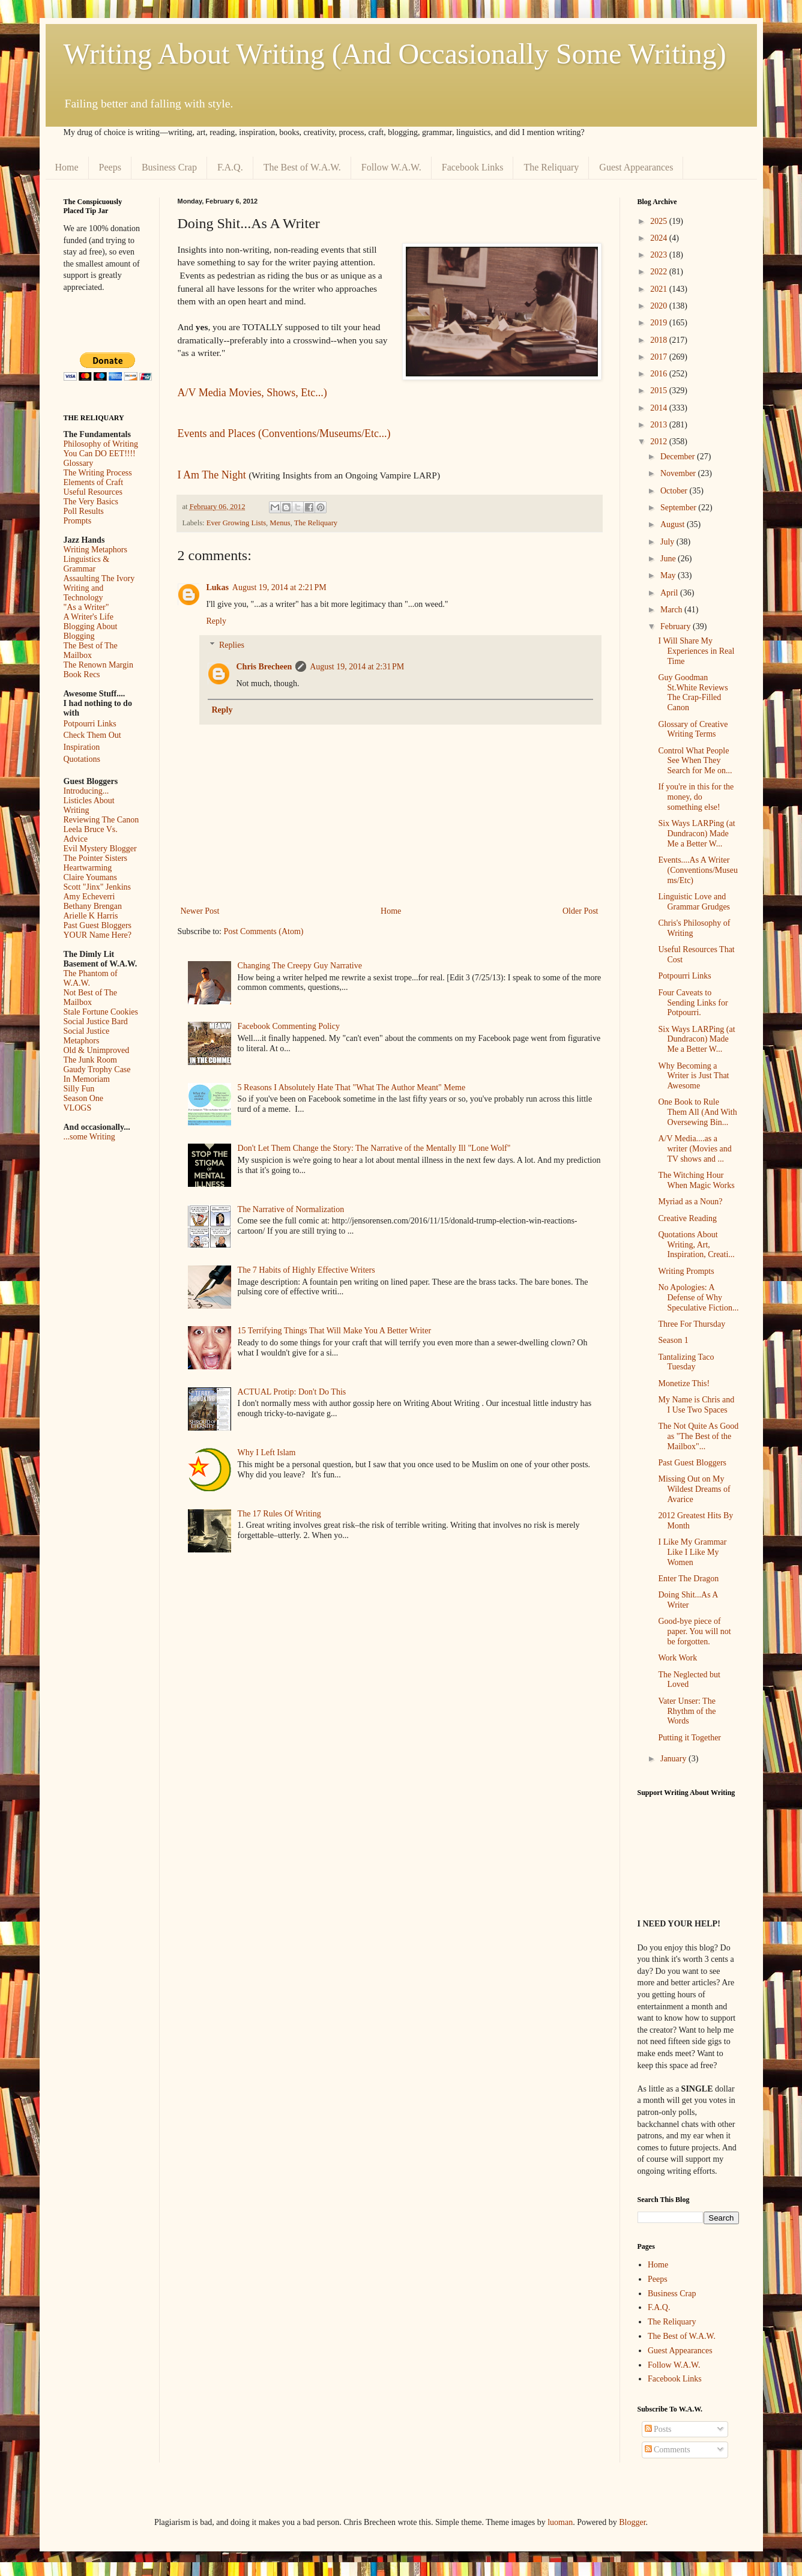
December (678, 456)
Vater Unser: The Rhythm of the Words (687, 1711)
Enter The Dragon (688, 1578)
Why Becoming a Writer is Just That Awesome (693, 1076)
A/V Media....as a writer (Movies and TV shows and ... (694, 1148)
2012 (659, 441)
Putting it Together (689, 1737)
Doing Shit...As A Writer (687, 1599)
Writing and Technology (84, 593)
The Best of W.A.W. (302, 167)
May (669, 575)
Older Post (580, 910)
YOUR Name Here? (98, 935)
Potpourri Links (90, 723)
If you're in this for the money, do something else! (696, 797)
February (676, 626)
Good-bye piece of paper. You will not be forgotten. (694, 1631)
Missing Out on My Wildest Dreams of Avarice (694, 1489)
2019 (659, 322)
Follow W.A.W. (391, 167)
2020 (659, 305)
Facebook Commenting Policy (289, 1026)
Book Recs (82, 674)
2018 (659, 340)
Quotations (82, 759)
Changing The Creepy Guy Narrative (300, 965)
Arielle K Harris (91, 915)
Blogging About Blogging (91, 631)
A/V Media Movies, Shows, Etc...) (252, 393)
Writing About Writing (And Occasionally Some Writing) (395, 54)
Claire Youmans (90, 877)
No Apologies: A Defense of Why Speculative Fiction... (698, 1297)
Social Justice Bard (96, 1021)
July (668, 541)
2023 (659, 254)
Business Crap (169, 167)
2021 (659, 289)
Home (67, 167)
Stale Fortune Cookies (101, 1011)
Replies (231, 645)
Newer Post (200, 910)
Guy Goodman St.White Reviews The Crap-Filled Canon (693, 692)
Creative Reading (687, 1218)
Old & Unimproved (97, 1050)
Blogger (632, 2522)
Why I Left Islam (267, 1452)
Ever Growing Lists (236, 523)
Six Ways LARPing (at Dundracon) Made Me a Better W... (696, 833)
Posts (658, 2429)
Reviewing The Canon (101, 819)
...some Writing (89, 1136)
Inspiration (82, 747)
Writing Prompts (686, 1271)
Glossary (79, 463)
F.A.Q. (230, 167)
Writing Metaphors (95, 549)
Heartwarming (88, 867)
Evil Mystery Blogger (100, 848)
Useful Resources (93, 491)
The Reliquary (551, 167)
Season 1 (673, 1340)
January (674, 1758)
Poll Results (84, 511)
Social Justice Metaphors (87, 1036)
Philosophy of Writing (101, 443)
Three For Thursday (691, 1324)
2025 (659, 221)
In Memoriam (87, 1079)
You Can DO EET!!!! (100, 453)
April (670, 592)
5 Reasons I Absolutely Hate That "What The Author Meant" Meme (352, 1087)
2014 (659, 407)
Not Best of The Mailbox (91, 997)
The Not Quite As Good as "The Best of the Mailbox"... (698, 1436)
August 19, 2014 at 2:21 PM (279, 587)
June (669, 558)
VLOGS (78, 1107)
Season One (84, 1098)
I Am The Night (212, 475)
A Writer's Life (88, 616)
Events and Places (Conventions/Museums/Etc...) (284, 433)
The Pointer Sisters (96, 858)
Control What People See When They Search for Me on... (695, 761)
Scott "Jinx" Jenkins (97, 886)
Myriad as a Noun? (690, 1201)
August (673, 524)
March (672, 609)
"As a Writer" (86, 607)
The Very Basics (91, 501)
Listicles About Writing (89, 805)
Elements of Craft (94, 482)
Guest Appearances (636, 167)
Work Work (677, 1657)
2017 (659, 356)
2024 (659, 238)
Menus (280, 523)
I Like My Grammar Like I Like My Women (692, 1552)
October (675, 490)
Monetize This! (684, 1383)
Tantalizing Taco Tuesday (686, 1362)
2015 (659, 390)
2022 (659, 271)
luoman (560, 2522)
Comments (667, 2449)
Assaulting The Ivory (99, 578)
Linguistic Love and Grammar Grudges (694, 901)
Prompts (78, 520)
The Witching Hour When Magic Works (696, 1180)
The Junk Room (90, 1059)
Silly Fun (79, 1088)
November (679, 473)
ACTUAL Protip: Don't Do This (292, 1391)
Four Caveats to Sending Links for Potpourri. (693, 1003)
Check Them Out (92, 735)
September (679, 507)
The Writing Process (98, 472)
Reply (216, 621)
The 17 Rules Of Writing (279, 1513)
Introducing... (86, 790)
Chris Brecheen (264, 666)
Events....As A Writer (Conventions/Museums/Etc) (697, 870)
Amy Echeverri (89, 896)
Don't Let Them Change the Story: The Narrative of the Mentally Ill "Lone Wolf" (374, 1148)
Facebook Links (473, 167)
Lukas (218, 587)
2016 (659, 373)
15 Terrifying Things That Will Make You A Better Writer (334, 1330)
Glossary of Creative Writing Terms (693, 729)
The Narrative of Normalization (291, 1209)
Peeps (110, 167)
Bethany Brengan (93, 906)
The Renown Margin (98, 664)
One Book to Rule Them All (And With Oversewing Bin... (697, 1112)
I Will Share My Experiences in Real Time (696, 651)
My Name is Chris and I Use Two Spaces (696, 1404)
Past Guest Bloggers (98, 925)
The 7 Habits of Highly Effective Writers (306, 1269)
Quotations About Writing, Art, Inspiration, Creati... (696, 1244)
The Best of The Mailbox (91, 650)
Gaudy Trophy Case (97, 1069)
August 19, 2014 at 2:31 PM (357, 666)
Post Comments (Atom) (264, 931)
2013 (659, 424)
